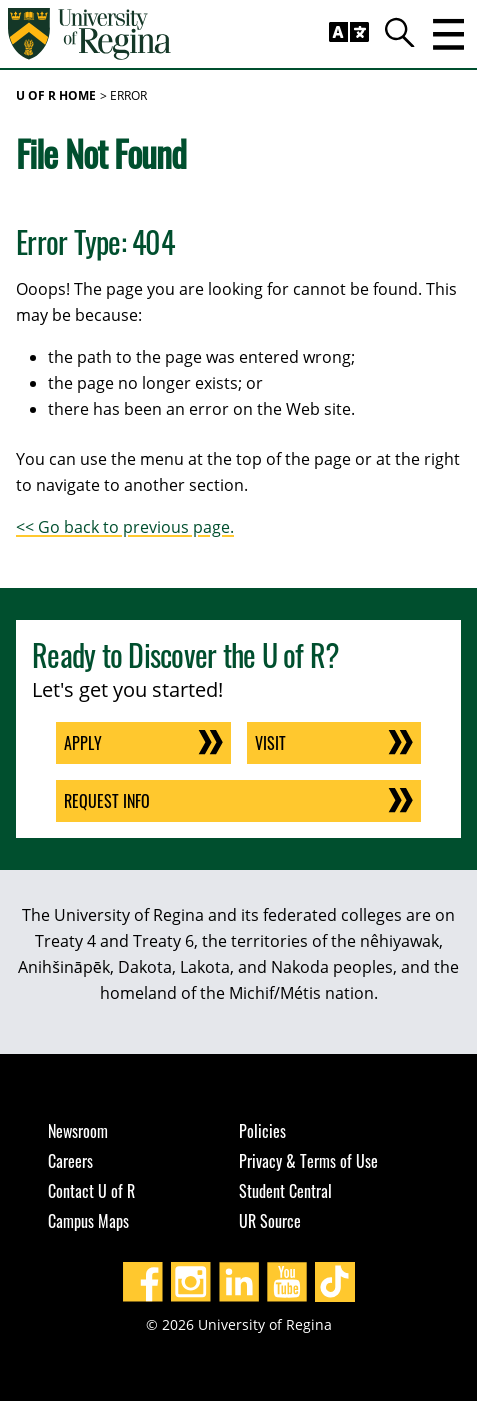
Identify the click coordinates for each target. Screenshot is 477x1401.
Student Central (285, 1191)
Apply (83, 743)
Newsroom (78, 1131)
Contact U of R (91, 1191)
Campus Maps (88, 1221)
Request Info (107, 801)
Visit (270, 743)
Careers (70, 1161)
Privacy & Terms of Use (308, 1161)
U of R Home (56, 95)
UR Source (270, 1221)
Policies (262, 1131)
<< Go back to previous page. (125, 527)
